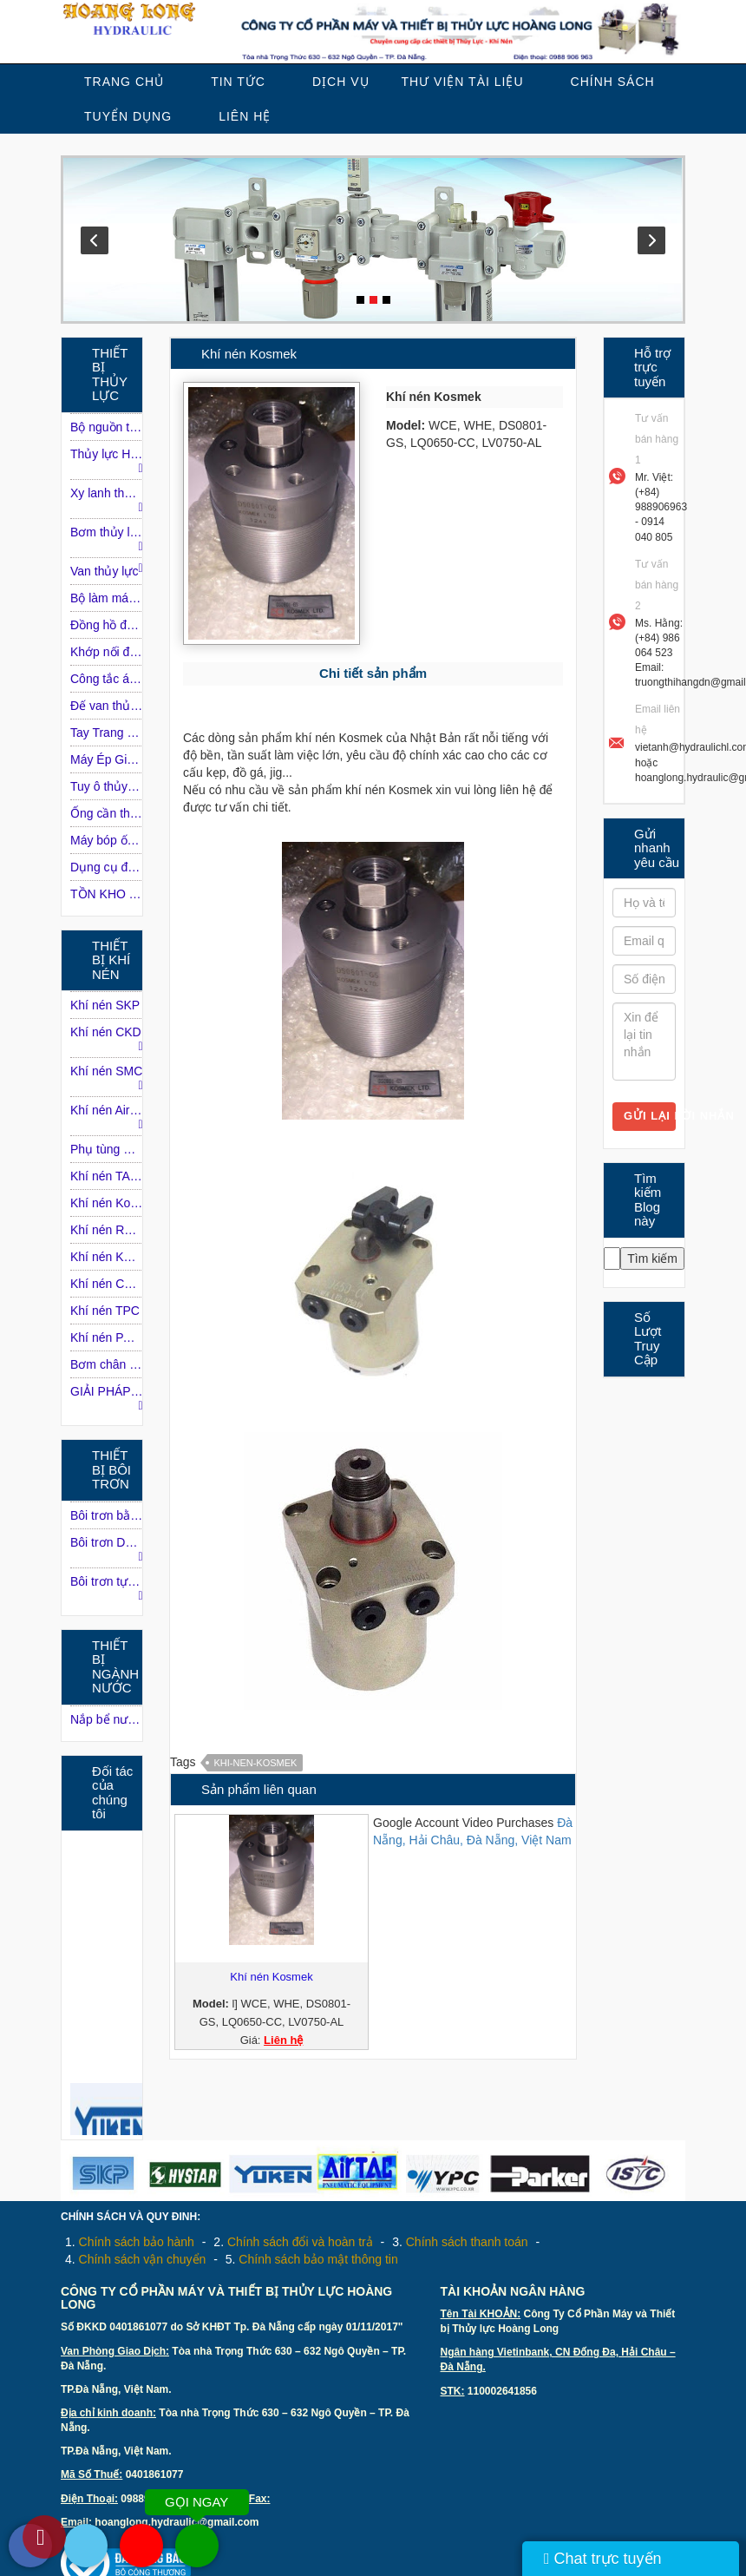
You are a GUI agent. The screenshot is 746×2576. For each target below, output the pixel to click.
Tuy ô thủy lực (106, 786)
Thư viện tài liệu (463, 82)
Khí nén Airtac (106, 1117)
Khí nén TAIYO (106, 1176)
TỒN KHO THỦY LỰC (106, 894)
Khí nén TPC (105, 1311)
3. (459, 2242)
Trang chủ (124, 82)
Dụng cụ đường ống (106, 867)
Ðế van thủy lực (106, 706)
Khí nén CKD (106, 1039)
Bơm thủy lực (106, 539)
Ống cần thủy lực (106, 813)
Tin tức (238, 82)
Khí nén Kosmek (106, 1203)
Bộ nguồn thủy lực (106, 427)
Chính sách (613, 82)
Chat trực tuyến (603, 2558)
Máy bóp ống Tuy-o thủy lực (106, 840)
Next (651, 240)
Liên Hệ (245, 116)
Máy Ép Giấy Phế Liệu (106, 759)
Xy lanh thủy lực (106, 500)
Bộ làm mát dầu (106, 598)
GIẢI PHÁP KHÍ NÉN (106, 1398)
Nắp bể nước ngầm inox (106, 1719)
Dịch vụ (341, 82)
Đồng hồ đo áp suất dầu (106, 625)
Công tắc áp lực (106, 679)
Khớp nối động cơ (106, 652)
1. (129, 2242)
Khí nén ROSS (106, 1230)
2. (292, 2242)
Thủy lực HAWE (106, 461)
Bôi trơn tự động (106, 1588)
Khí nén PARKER (106, 1337)
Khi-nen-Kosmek (255, 1763)
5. (312, 2259)
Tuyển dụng (128, 116)
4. (135, 2259)
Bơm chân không (106, 1364)
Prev (94, 240)
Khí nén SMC (106, 1078)
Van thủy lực (106, 570)
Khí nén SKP (105, 1005)
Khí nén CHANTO (106, 1284)
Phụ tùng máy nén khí (106, 1149)
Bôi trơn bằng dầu (106, 1515)
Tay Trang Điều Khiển (106, 732)
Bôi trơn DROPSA (106, 1549)
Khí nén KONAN (106, 1257)
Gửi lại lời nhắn (650, 1115)
